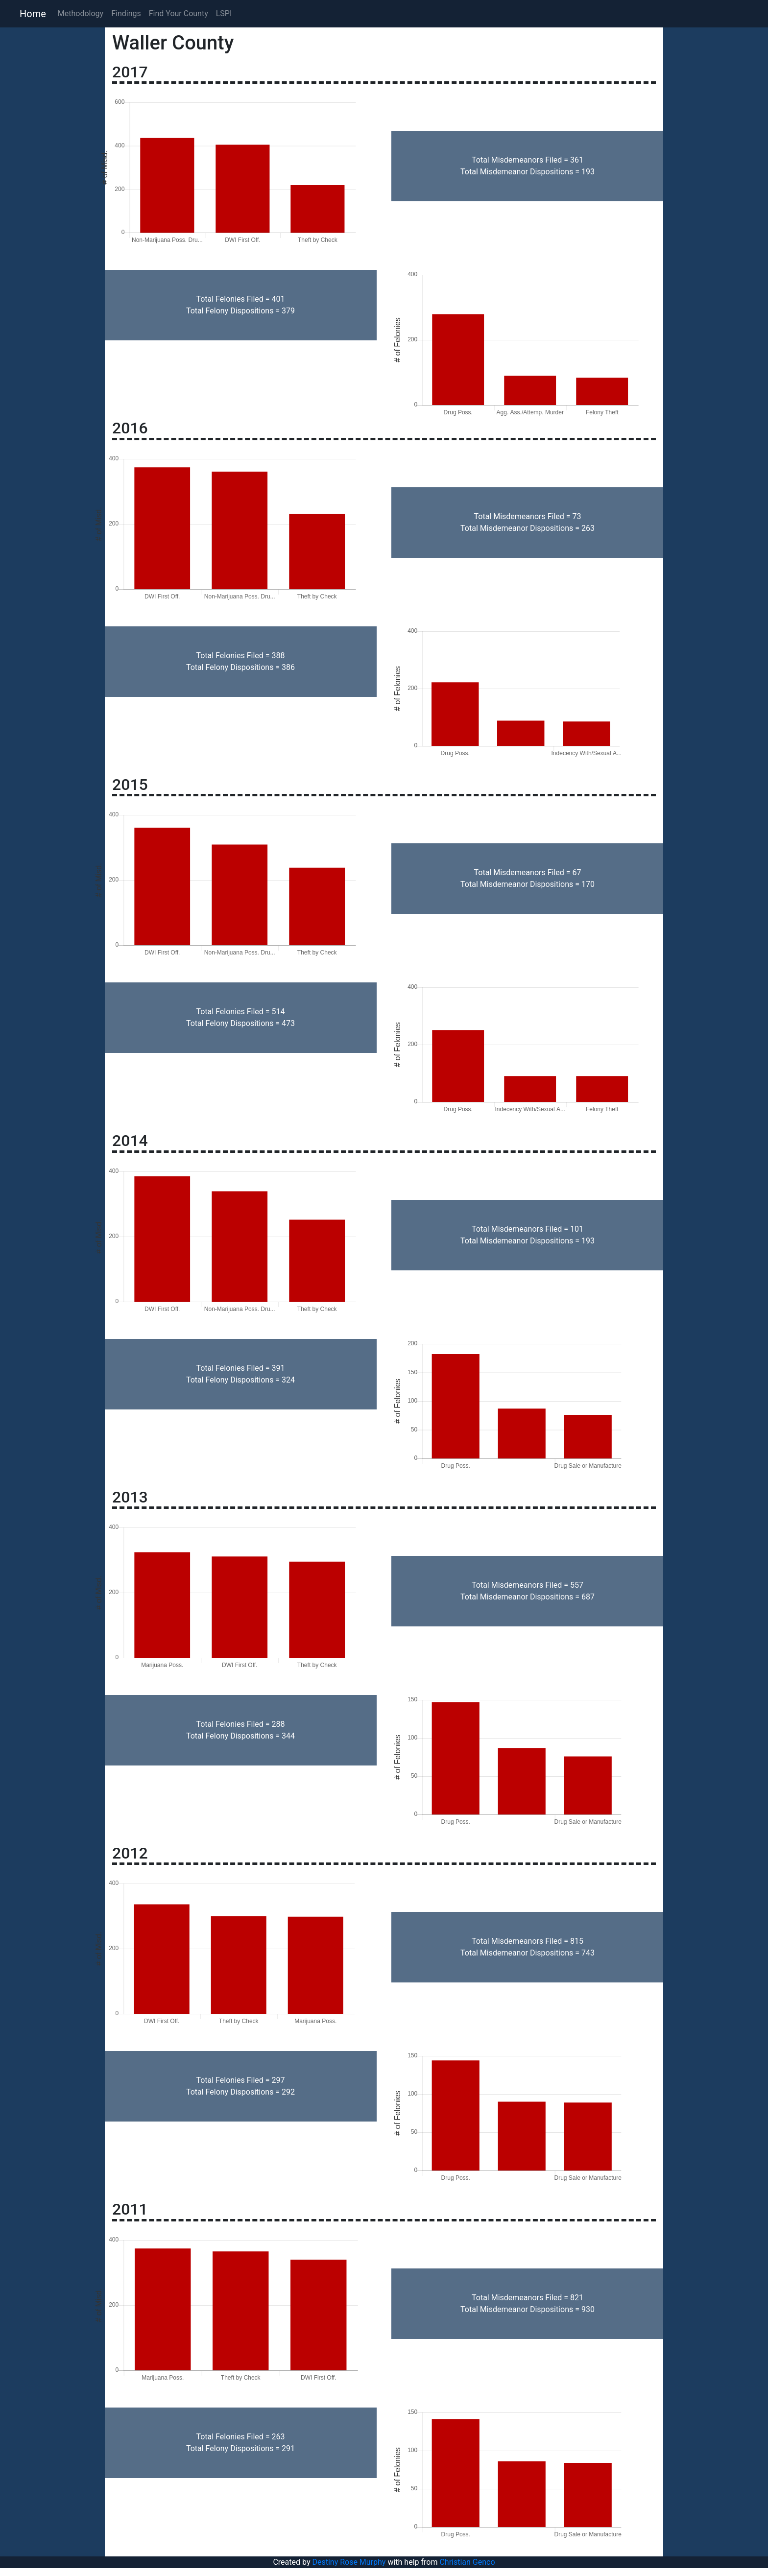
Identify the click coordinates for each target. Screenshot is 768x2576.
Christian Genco (467, 2562)
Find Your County (178, 13)
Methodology (80, 13)
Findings (126, 13)
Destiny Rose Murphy (348, 2562)
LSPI (224, 13)
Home (33, 14)
